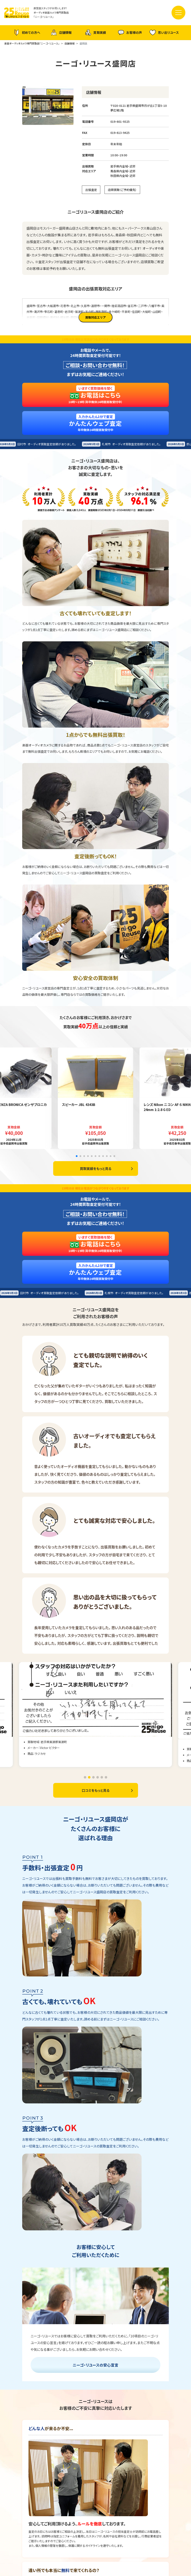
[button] (76, 1156)
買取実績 (95, 32)
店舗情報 (61, 32)
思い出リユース (164, 32)
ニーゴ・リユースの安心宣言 (95, 2365)
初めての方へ (26, 32)
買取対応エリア (95, 317)
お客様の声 (130, 32)
